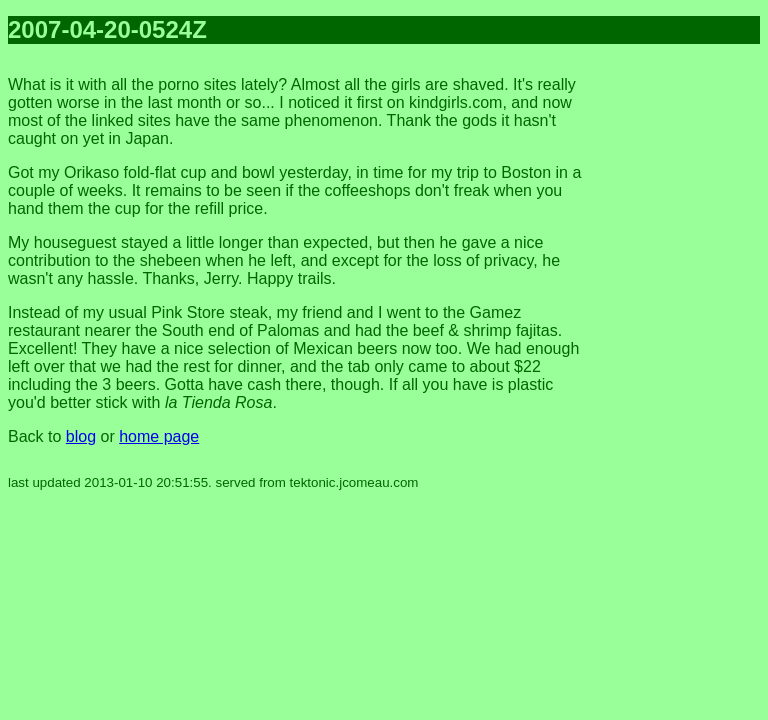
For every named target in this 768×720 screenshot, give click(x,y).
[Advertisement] (680, 360)
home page (159, 436)
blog (81, 436)
